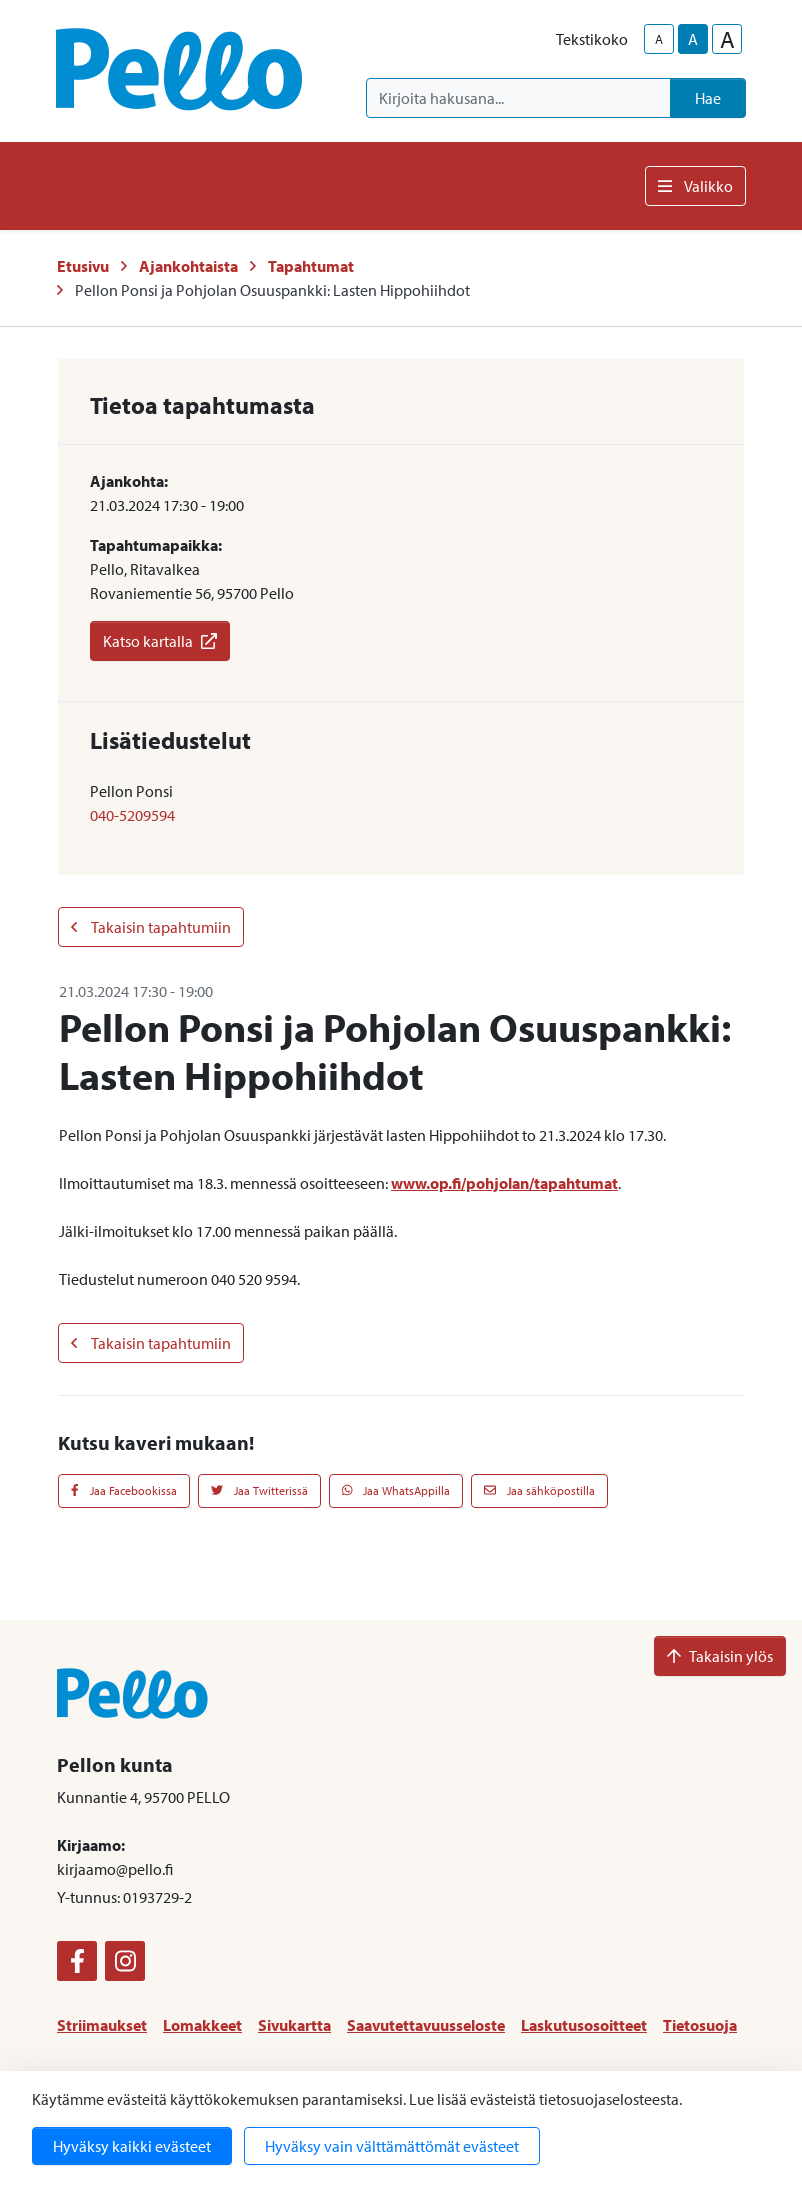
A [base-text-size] (693, 39)
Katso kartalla (160, 641)
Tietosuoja (700, 2025)
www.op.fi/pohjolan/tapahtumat (504, 1183)
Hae (708, 98)
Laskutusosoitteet (584, 2025)
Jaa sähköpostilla (539, 1490)
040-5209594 (132, 815)
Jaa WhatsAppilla (396, 1490)
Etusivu (83, 266)
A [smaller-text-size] (659, 39)
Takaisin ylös (720, 1656)
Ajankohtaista (188, 266)
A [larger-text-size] (727, 39)
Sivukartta (294, 2025)
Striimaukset (102, 2025)
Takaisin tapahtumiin (151, 927)
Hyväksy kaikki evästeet (132, 2146)
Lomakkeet (202, 2025)
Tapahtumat (311, 266)
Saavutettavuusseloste (426, 2025)
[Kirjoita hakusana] (518, 98)
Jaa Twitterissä (259, 1490)
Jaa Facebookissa (124, 1490)
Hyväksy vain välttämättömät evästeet (392, 2146)
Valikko (695, 186)
